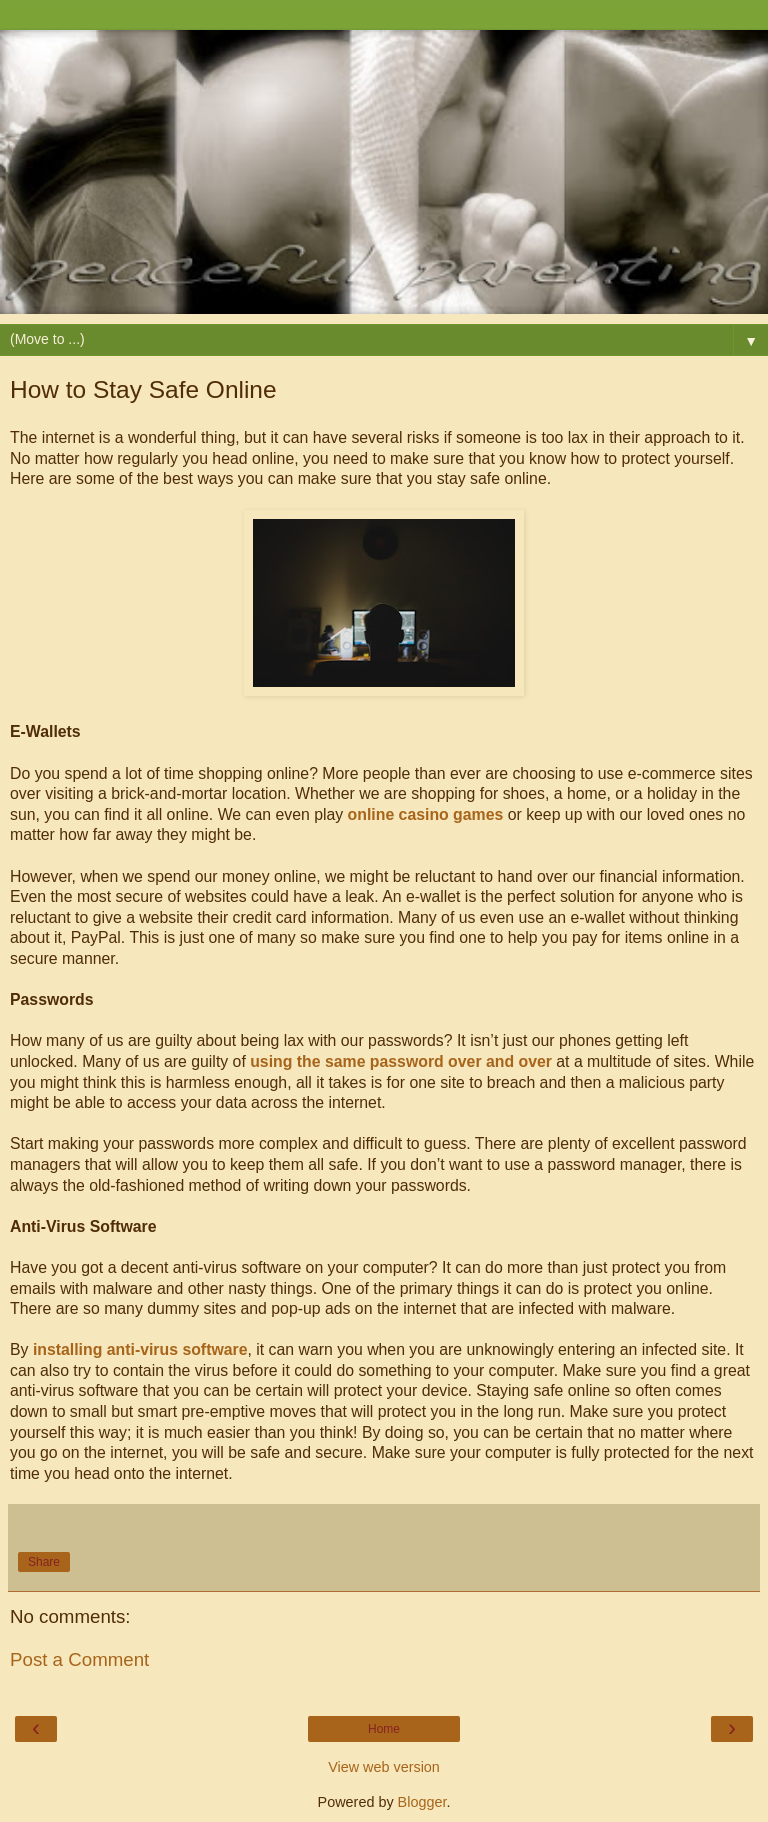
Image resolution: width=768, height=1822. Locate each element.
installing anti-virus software (140, 1349)
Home (384, 1729)
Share (44, 1562)
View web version (384, 1767)
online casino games (426, 814)
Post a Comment (79, 1659)
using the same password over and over (401, 1061)
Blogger (422, 1802)
